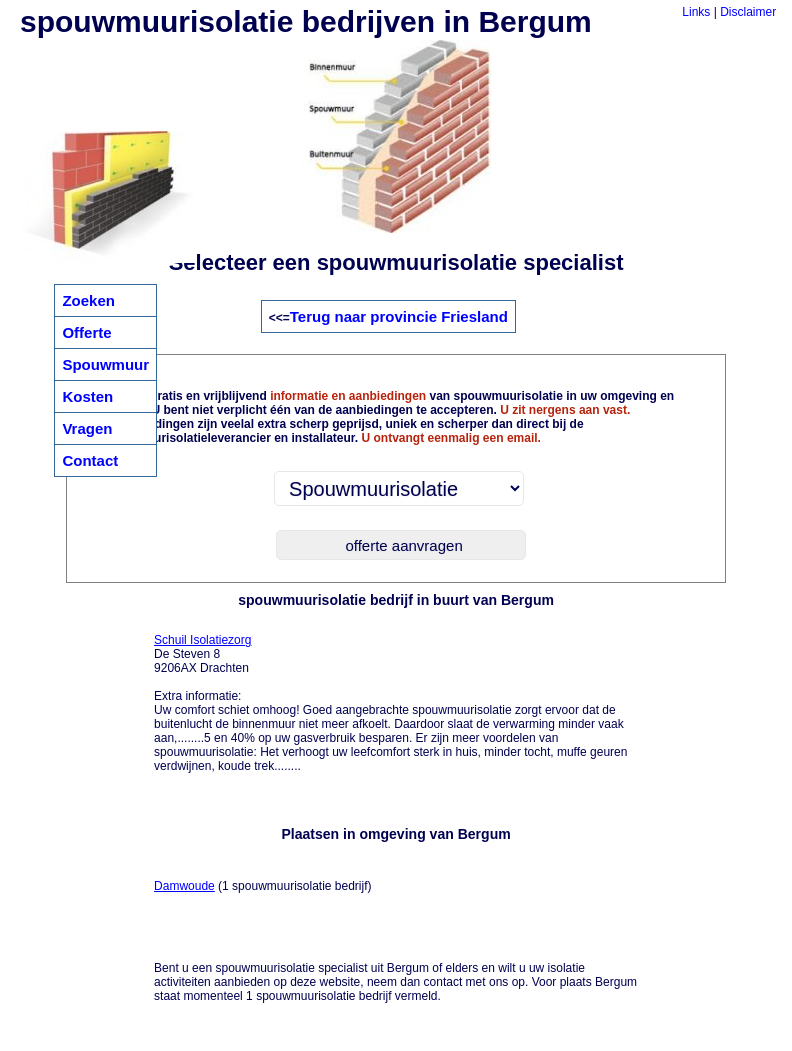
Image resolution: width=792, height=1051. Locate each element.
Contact (90, 460)
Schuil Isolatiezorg (202, 640)
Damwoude (184, 886)
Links (696, 12)
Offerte (86, 332)
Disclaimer (748, 12)
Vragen (87, 428)
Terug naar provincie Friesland (399, 316)
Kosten (87, 396)
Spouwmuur (105, 364)
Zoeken (88, 300)
